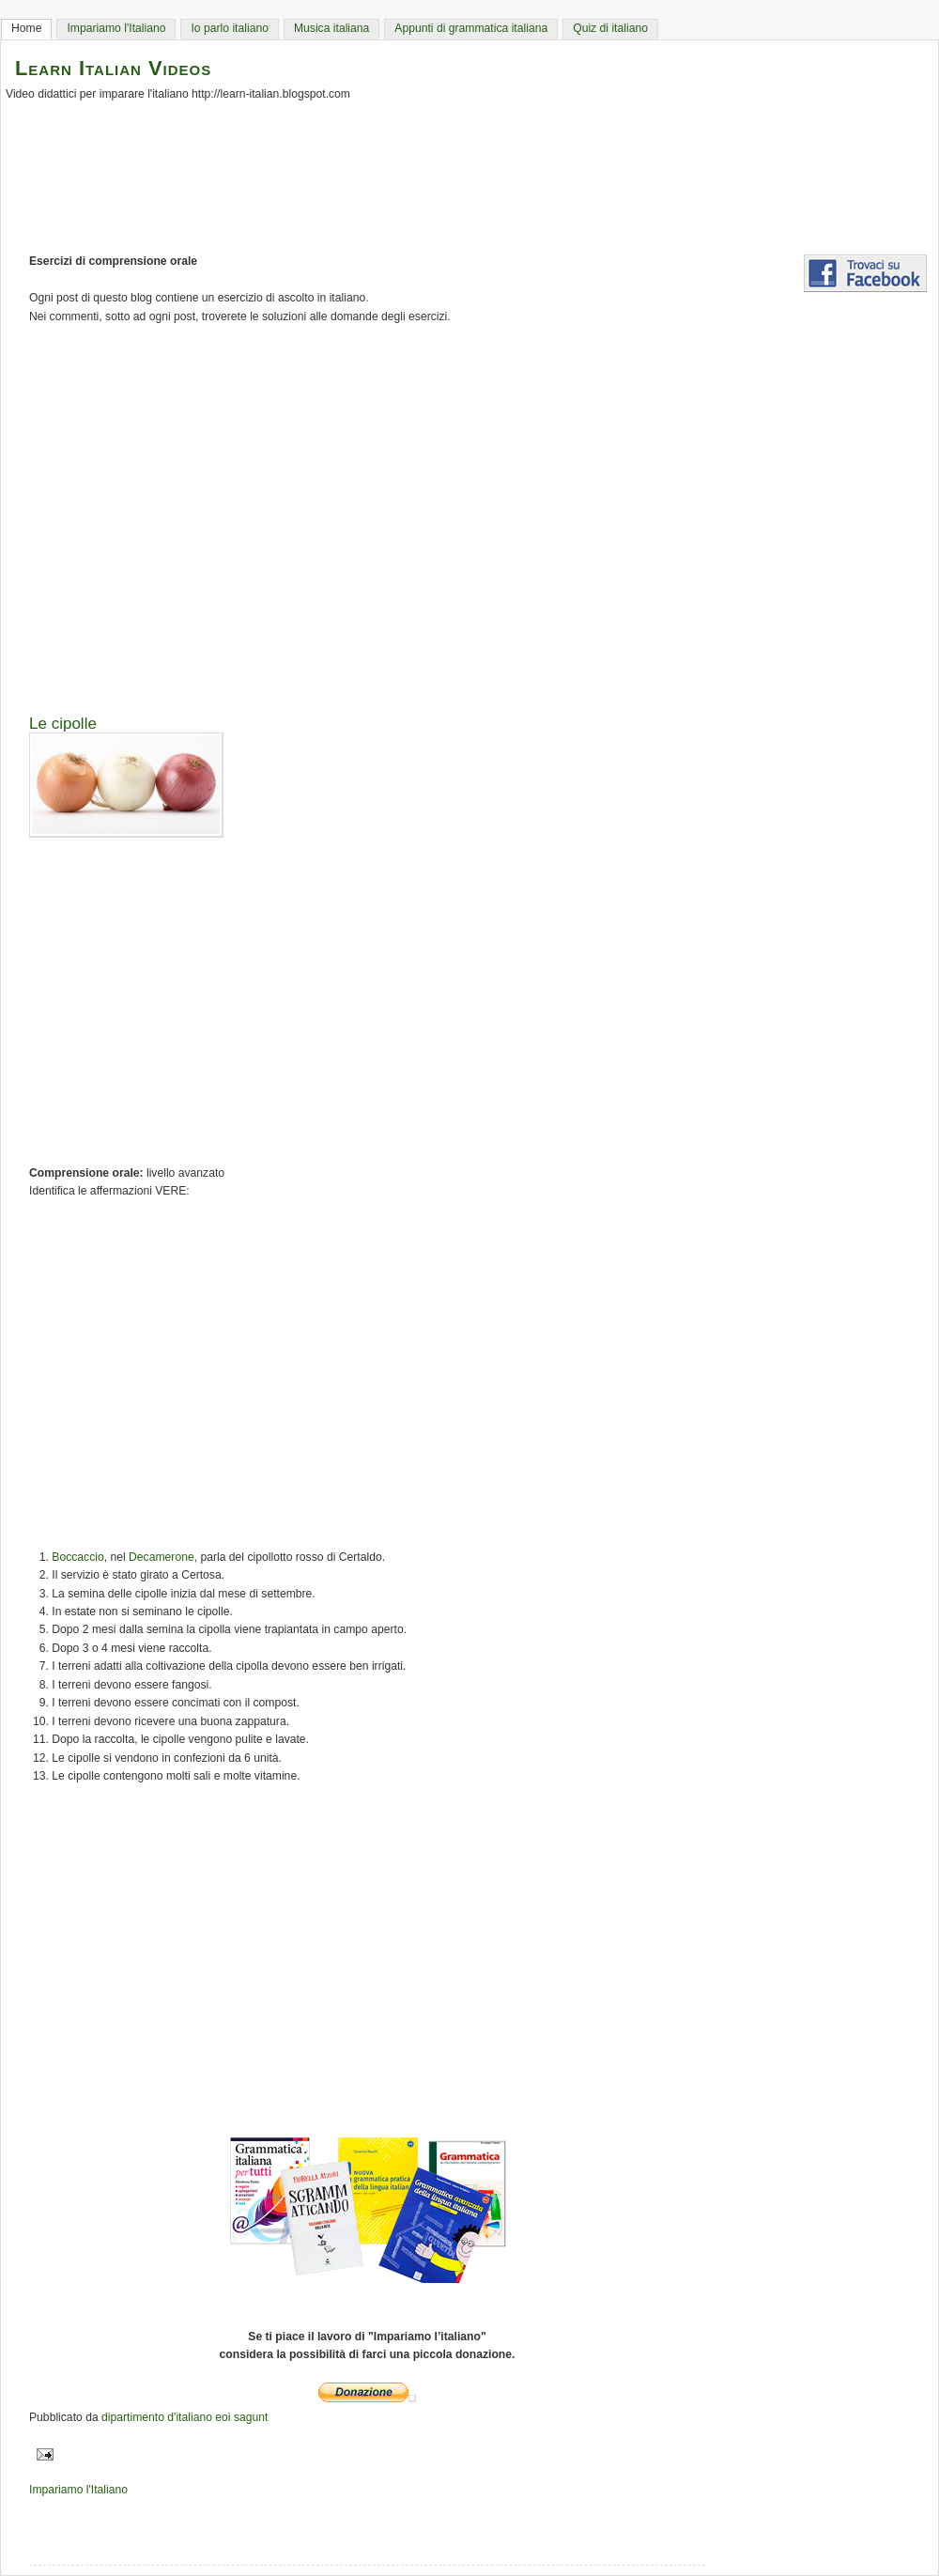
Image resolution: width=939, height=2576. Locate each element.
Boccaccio (77, 1557)
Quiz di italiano (610, 28)
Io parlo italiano (229, 28)
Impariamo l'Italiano (116, 28)
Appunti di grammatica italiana (470, 28)
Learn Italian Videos (113, 68)
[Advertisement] (479, 512)
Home (26, 28)
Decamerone (161, 1557)
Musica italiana (331, 28)
